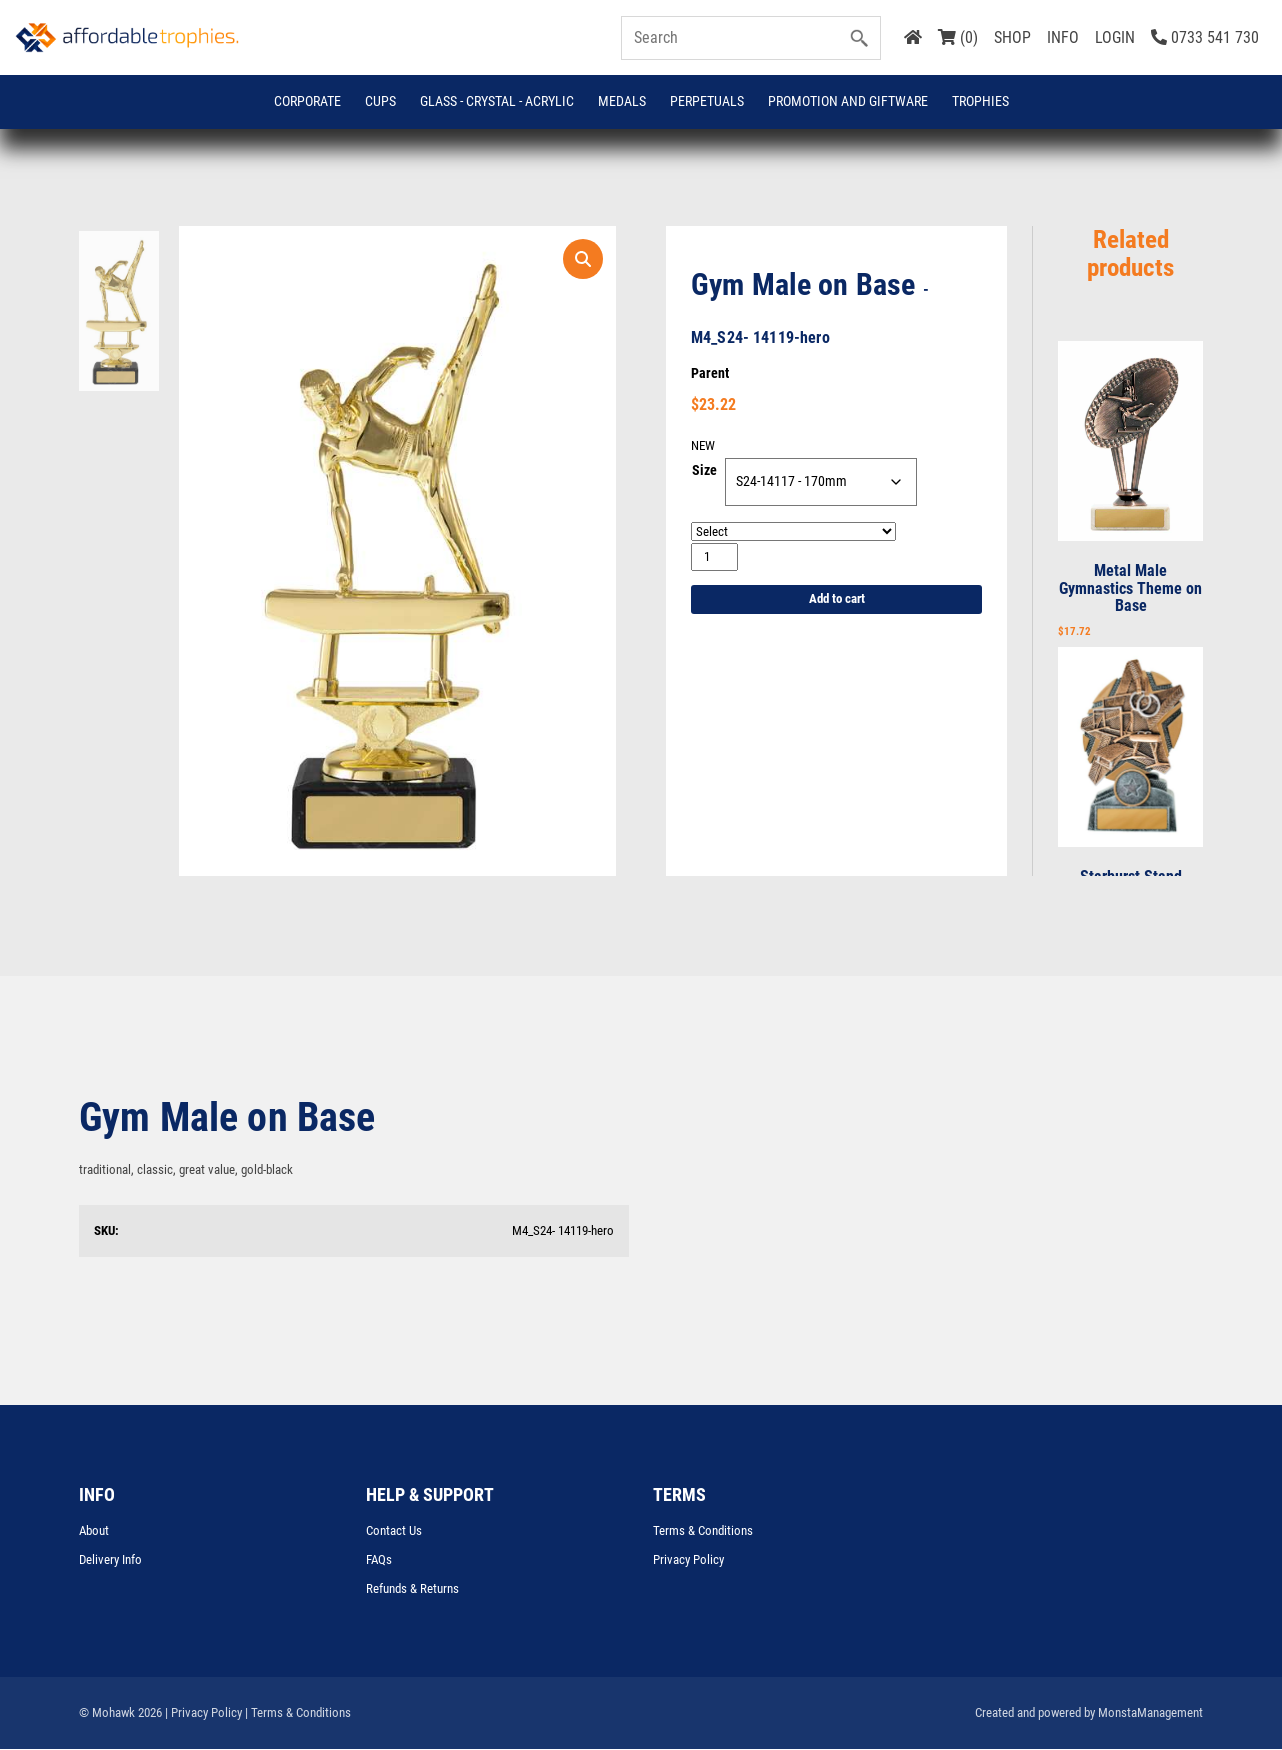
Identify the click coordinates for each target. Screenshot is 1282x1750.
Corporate (307, 101)
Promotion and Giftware (848, 101)
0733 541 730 (1205, 37)
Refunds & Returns (412, 1589)
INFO (1063, 37)
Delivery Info (110, 1560)
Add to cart (837, 600)
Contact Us (394, 1531)
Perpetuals (707, 101)
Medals (622, 101)
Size (704, 472)
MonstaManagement (1150, 1713)
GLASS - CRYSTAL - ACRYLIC (497, 101)
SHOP (1012, 37)
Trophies (980, 101)
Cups (380, 101)
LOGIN (1115, 37)
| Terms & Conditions (298, 1713)
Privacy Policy (688, 1560)
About (94, 1531)
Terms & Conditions (703, 1531)
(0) (958, 37)
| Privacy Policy (203, 1713)
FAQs (379, 1560)
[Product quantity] (714, 558)
